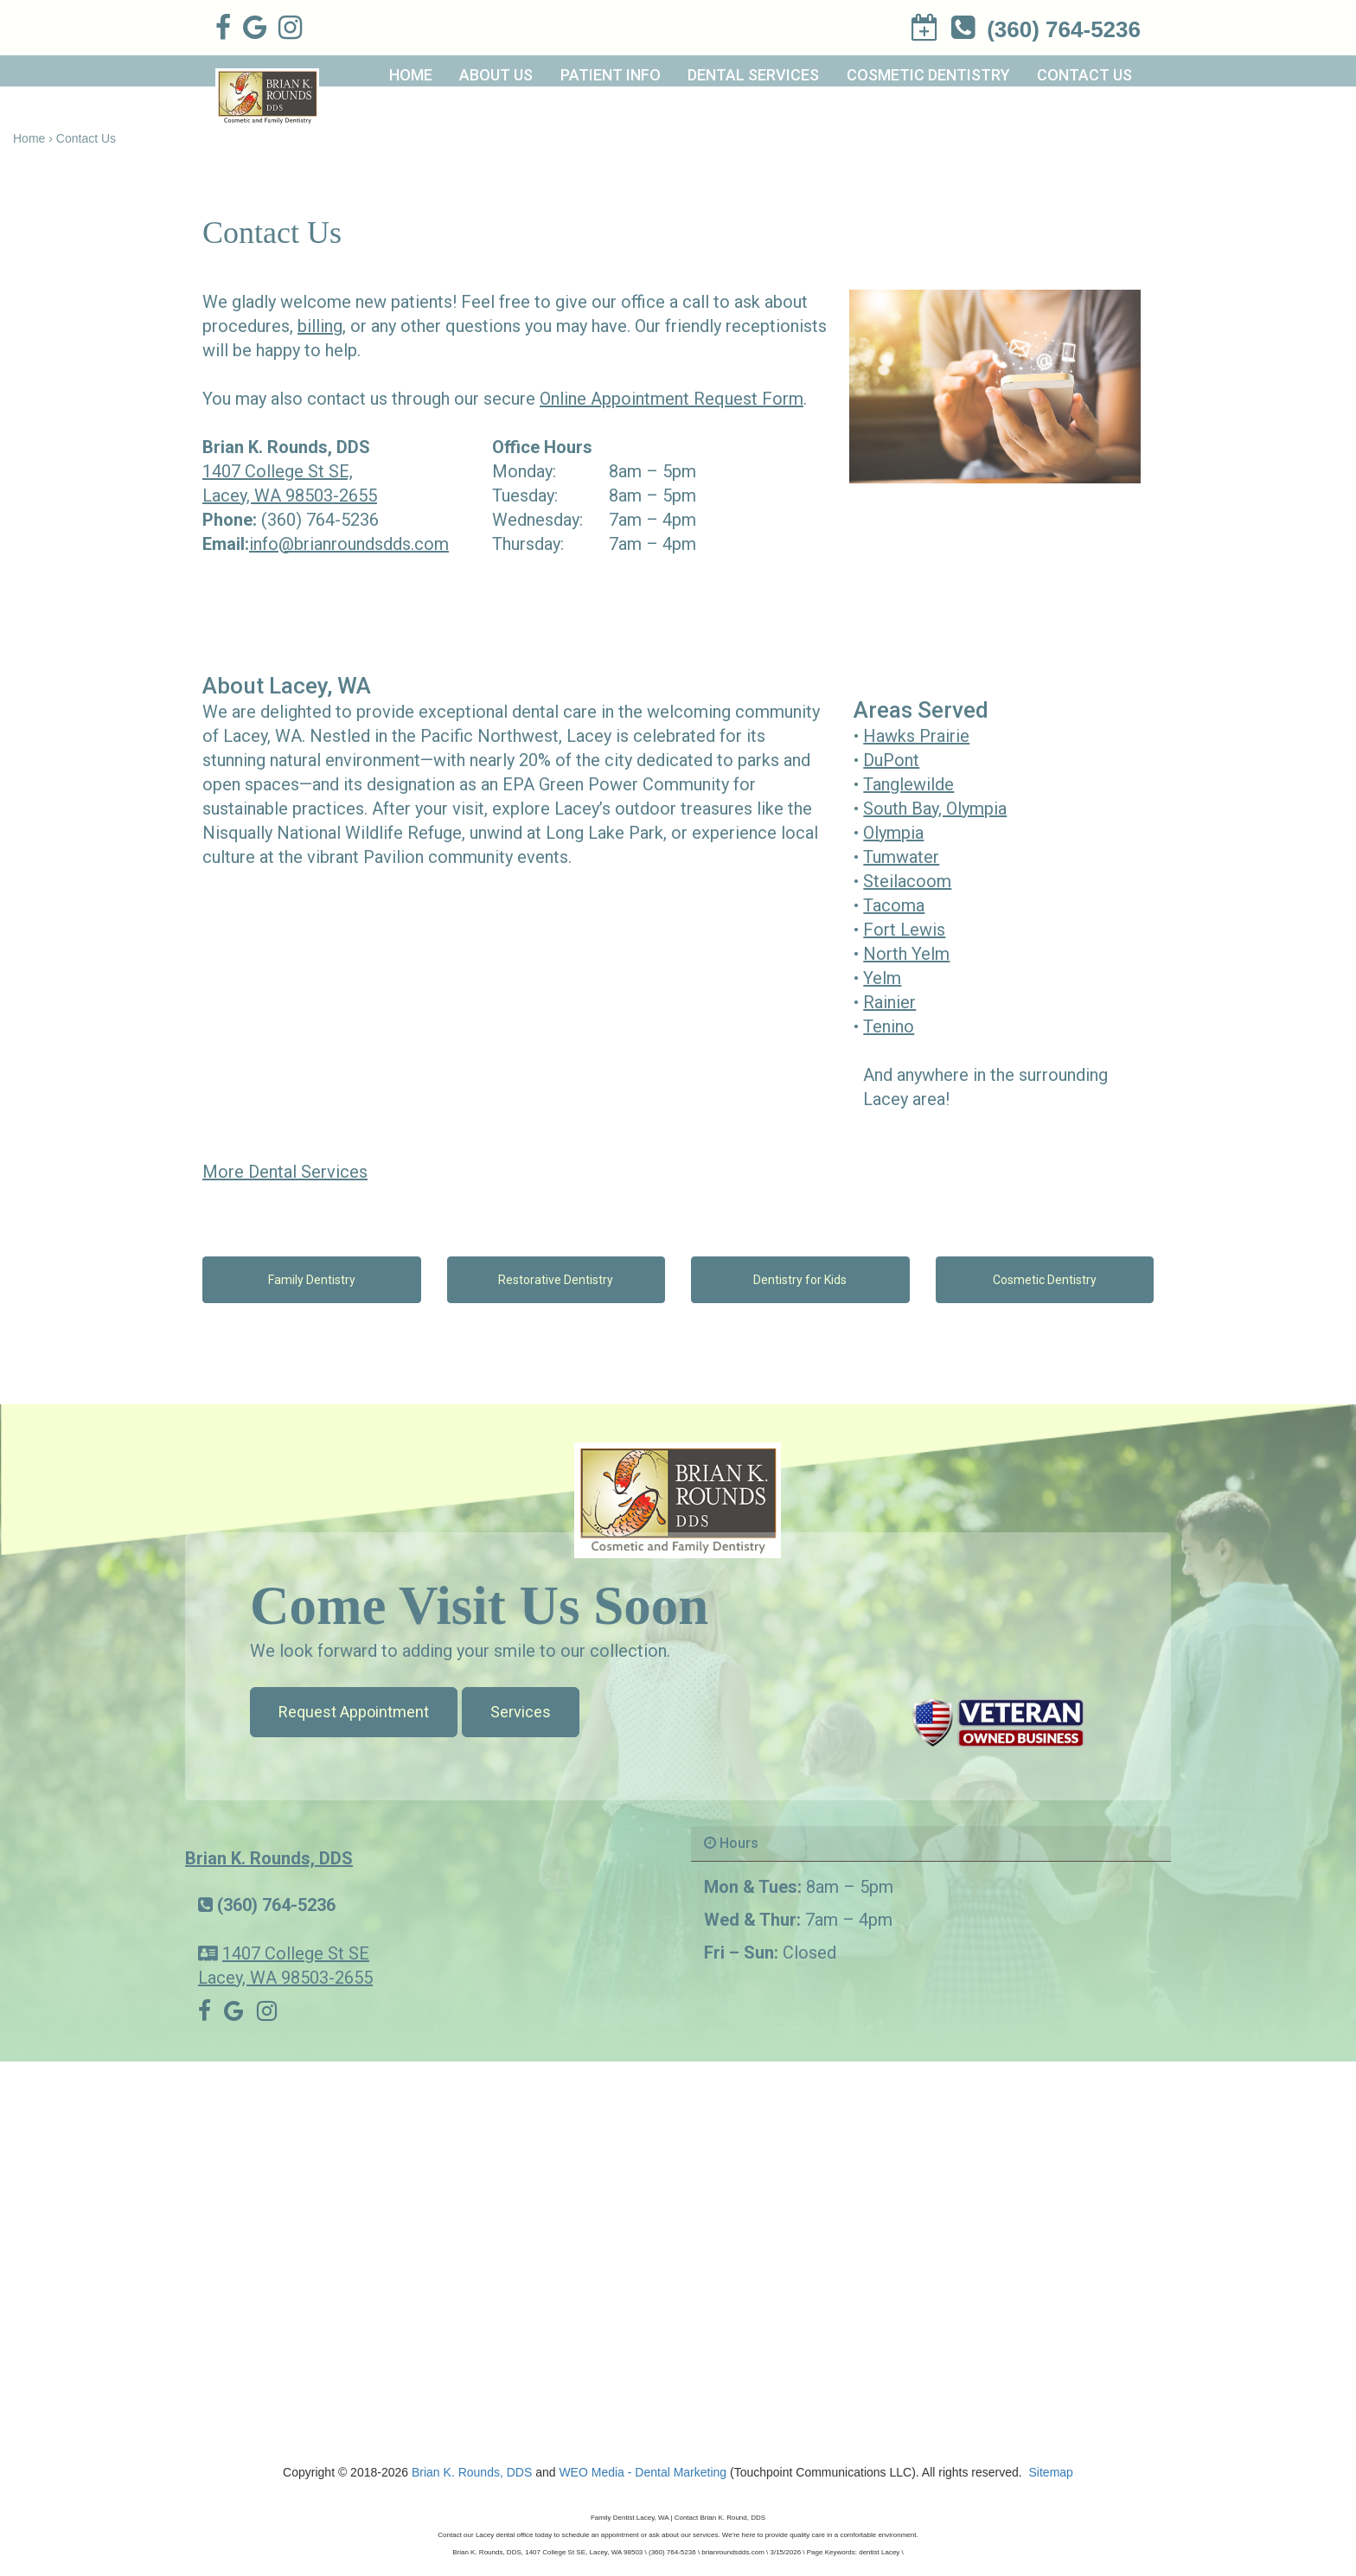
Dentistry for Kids (800, 1280)
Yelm (882, 978)
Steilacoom (907, 881)
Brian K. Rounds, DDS (269, 1858)
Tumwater (901, 857)
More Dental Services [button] (285, 1171)
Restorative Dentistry (555, 1280)
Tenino (888, 1026)
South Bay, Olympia (935, 808)
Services (520, 1712)
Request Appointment (353, 1712)
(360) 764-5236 (320, 519)
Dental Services (753, 75)
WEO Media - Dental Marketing (642, 2472)
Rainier (889, 1002)
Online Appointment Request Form (671, 398)
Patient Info (610, 75)
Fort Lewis (904, 929)
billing (319, 326)
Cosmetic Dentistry (928, 75)
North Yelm (906, 953)
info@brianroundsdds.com (349, 544)
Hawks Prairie (916, 735)
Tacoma (893, 905)
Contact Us (1084, 75)
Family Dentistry (311, 1280)
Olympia (893, 832)
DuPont (891, 760)
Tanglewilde (908, 784)
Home (410, 75)
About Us (496, 75)
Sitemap (1051, 2472)
